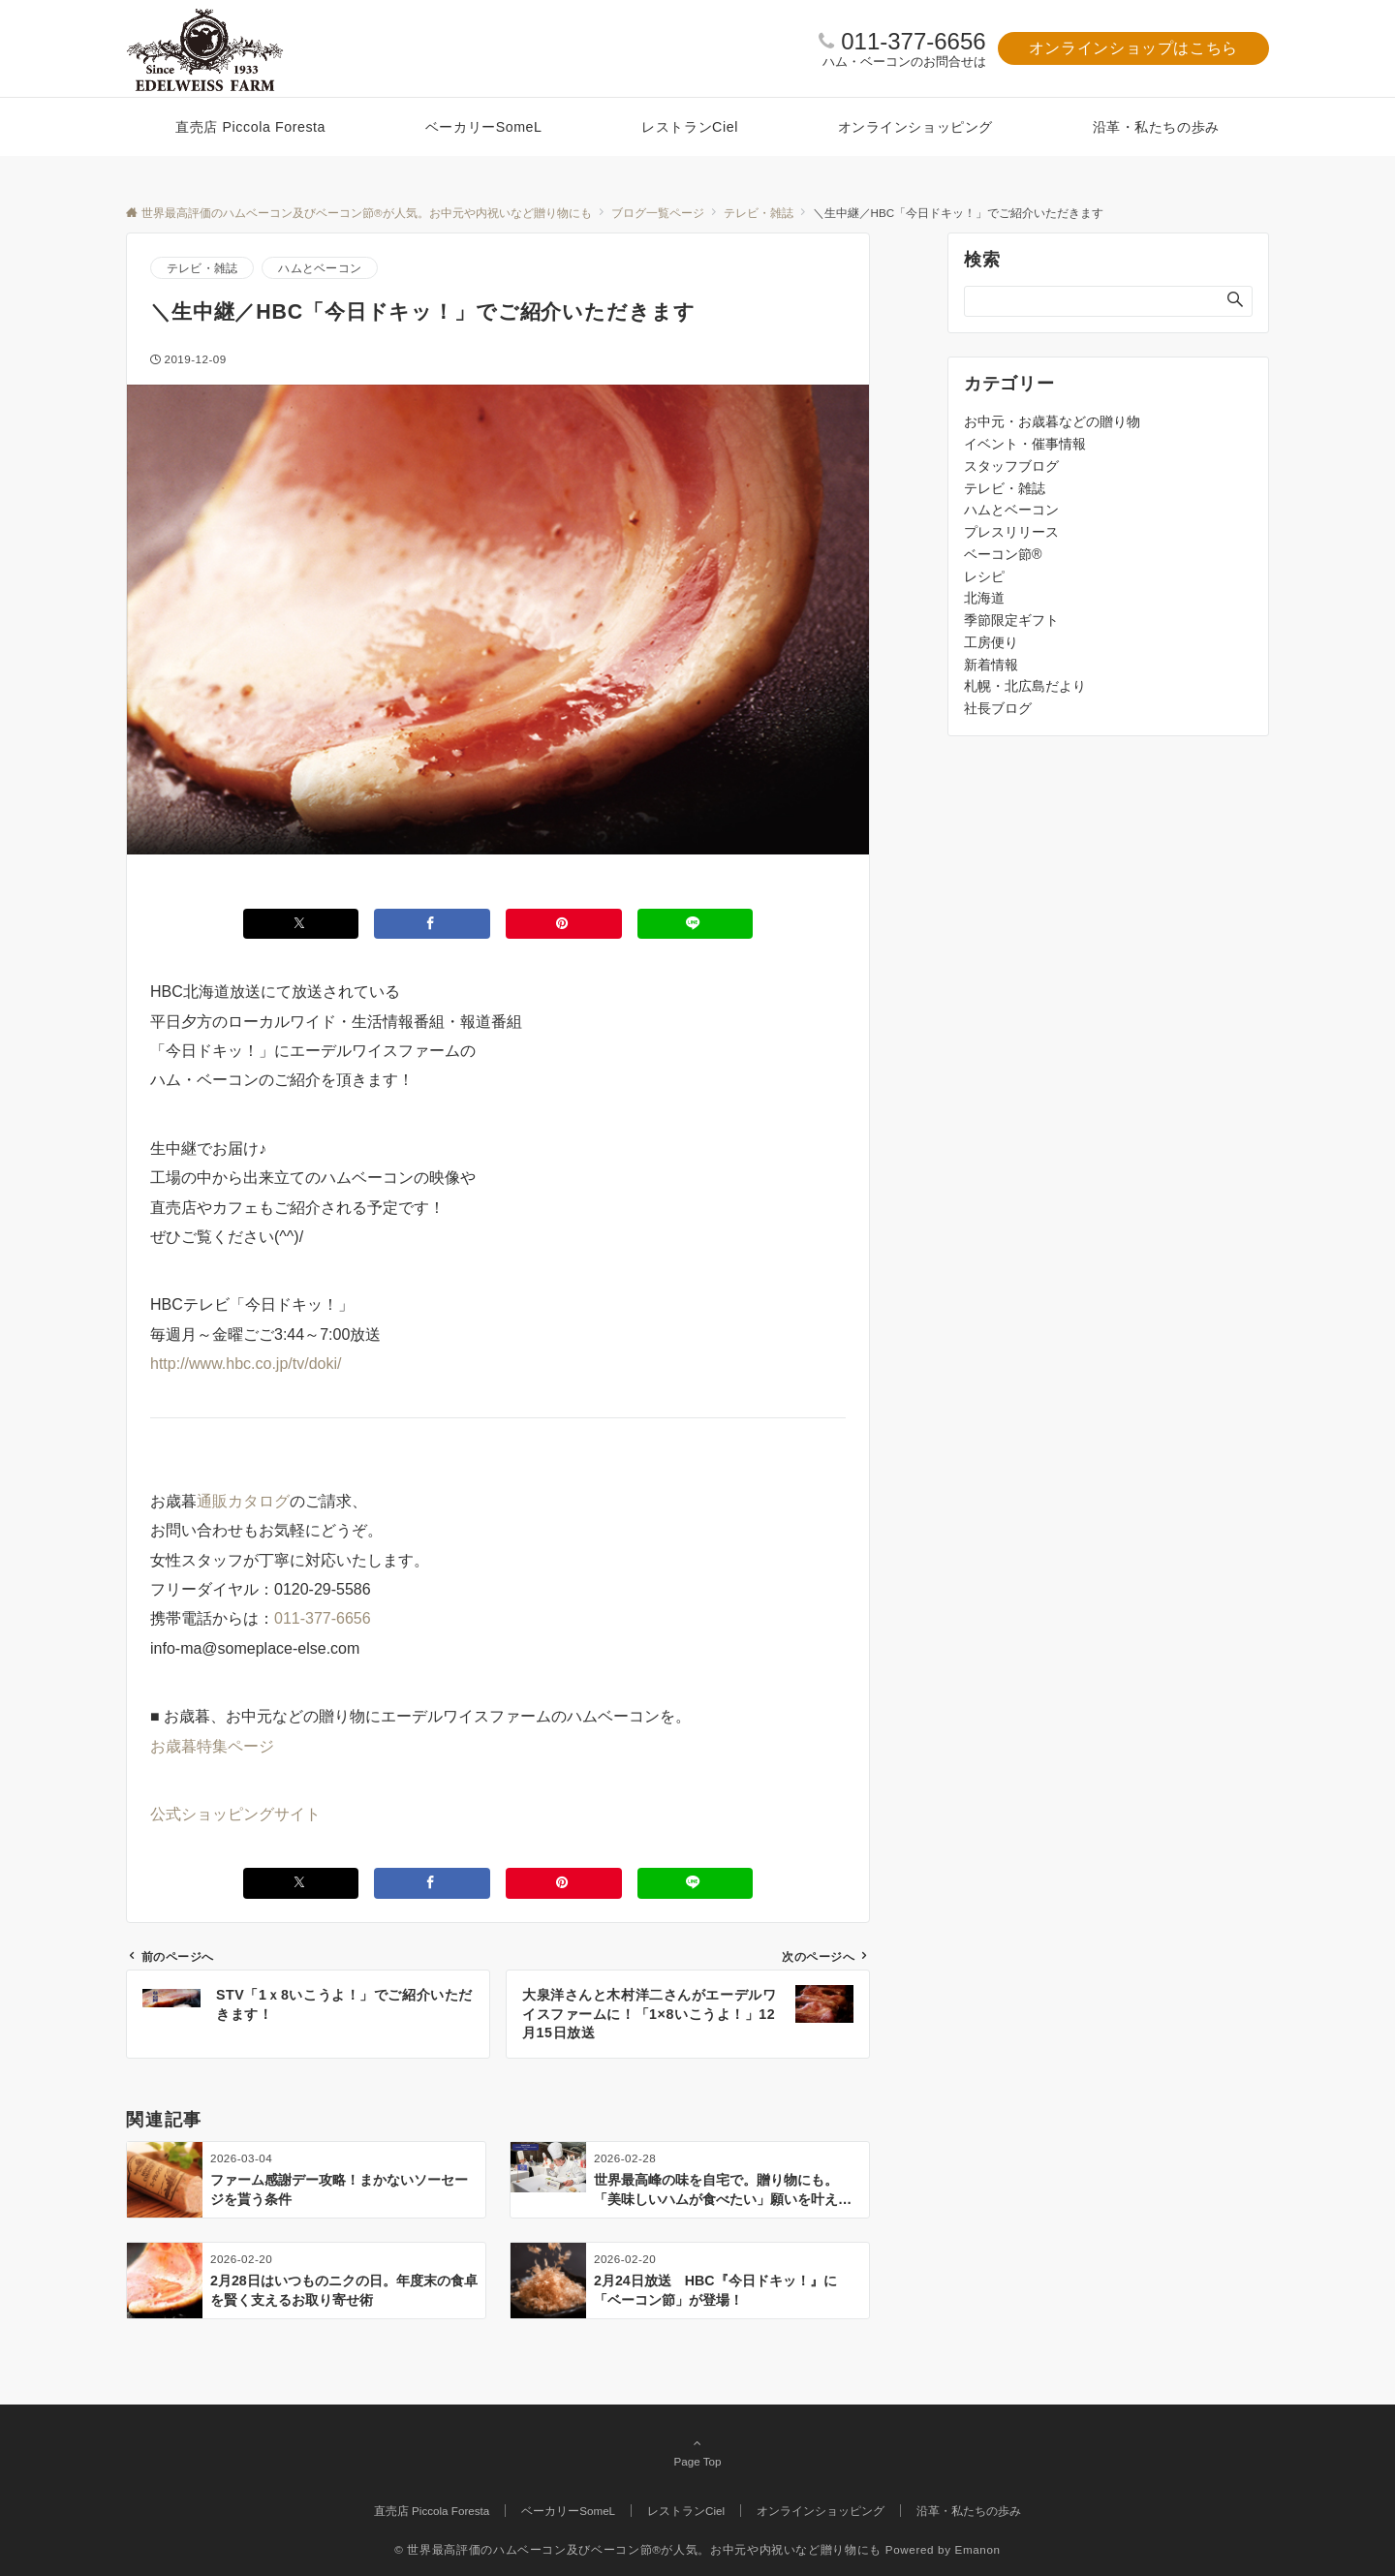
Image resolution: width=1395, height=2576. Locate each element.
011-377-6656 (913, 41)
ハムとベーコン (319, 268)
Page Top (697, 2452)
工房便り (991, 642)
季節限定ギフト (1011, 620)
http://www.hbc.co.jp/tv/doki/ (245, 1363)
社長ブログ (998, 708)
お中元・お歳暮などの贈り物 (1052, 421)
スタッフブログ (1011, 466)
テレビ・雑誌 (202, 268)
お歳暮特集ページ (212, 1746)
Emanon (978, 2549)
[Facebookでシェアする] (432, 924)
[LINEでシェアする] (695, 924)
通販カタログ (243, 1501)
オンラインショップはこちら (1133, 48)
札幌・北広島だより (1025, 686)
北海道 (984, 597)
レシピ (984, 576)
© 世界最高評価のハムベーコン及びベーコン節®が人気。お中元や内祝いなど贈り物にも (638, 2549)
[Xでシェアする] (301, 924)
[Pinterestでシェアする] (564, 924)
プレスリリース (1011, 532)
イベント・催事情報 (1025, 443)
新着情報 (991, 664)
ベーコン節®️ (1002, 554)
